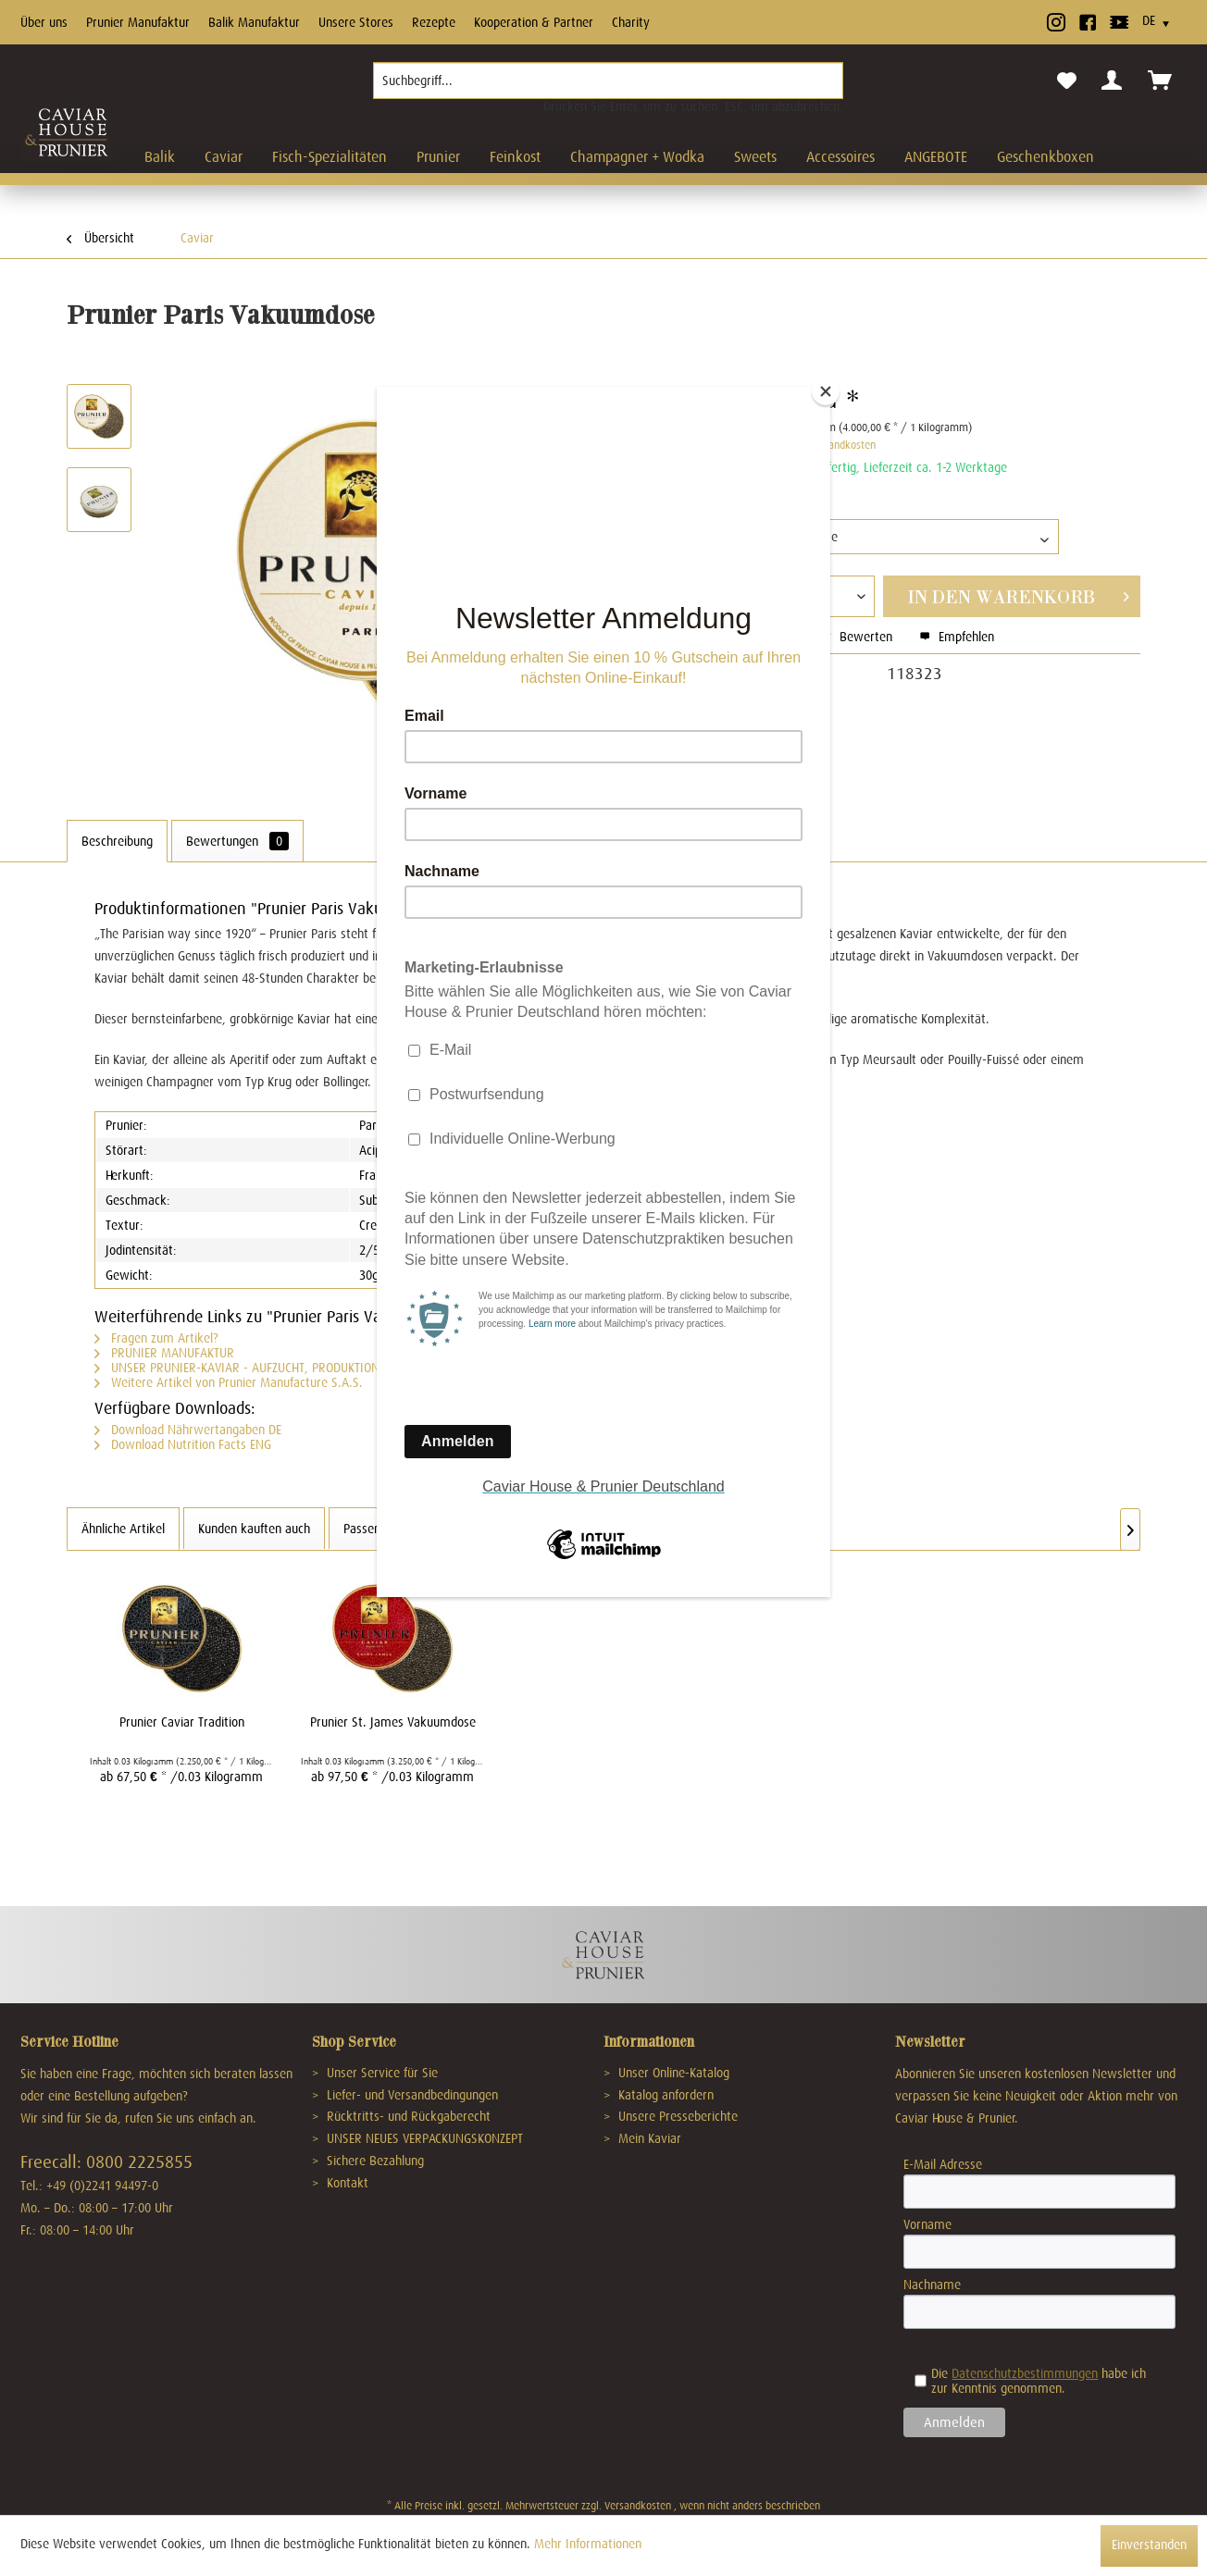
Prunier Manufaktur (138, 22)
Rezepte (433, 22)
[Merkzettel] (1067, 81)
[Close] (826, 391)
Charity (631, 22)
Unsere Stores (355, 22)
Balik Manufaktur (254, 22)
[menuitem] (608, 88)
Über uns (44, 22)
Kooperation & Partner (533, 22)
